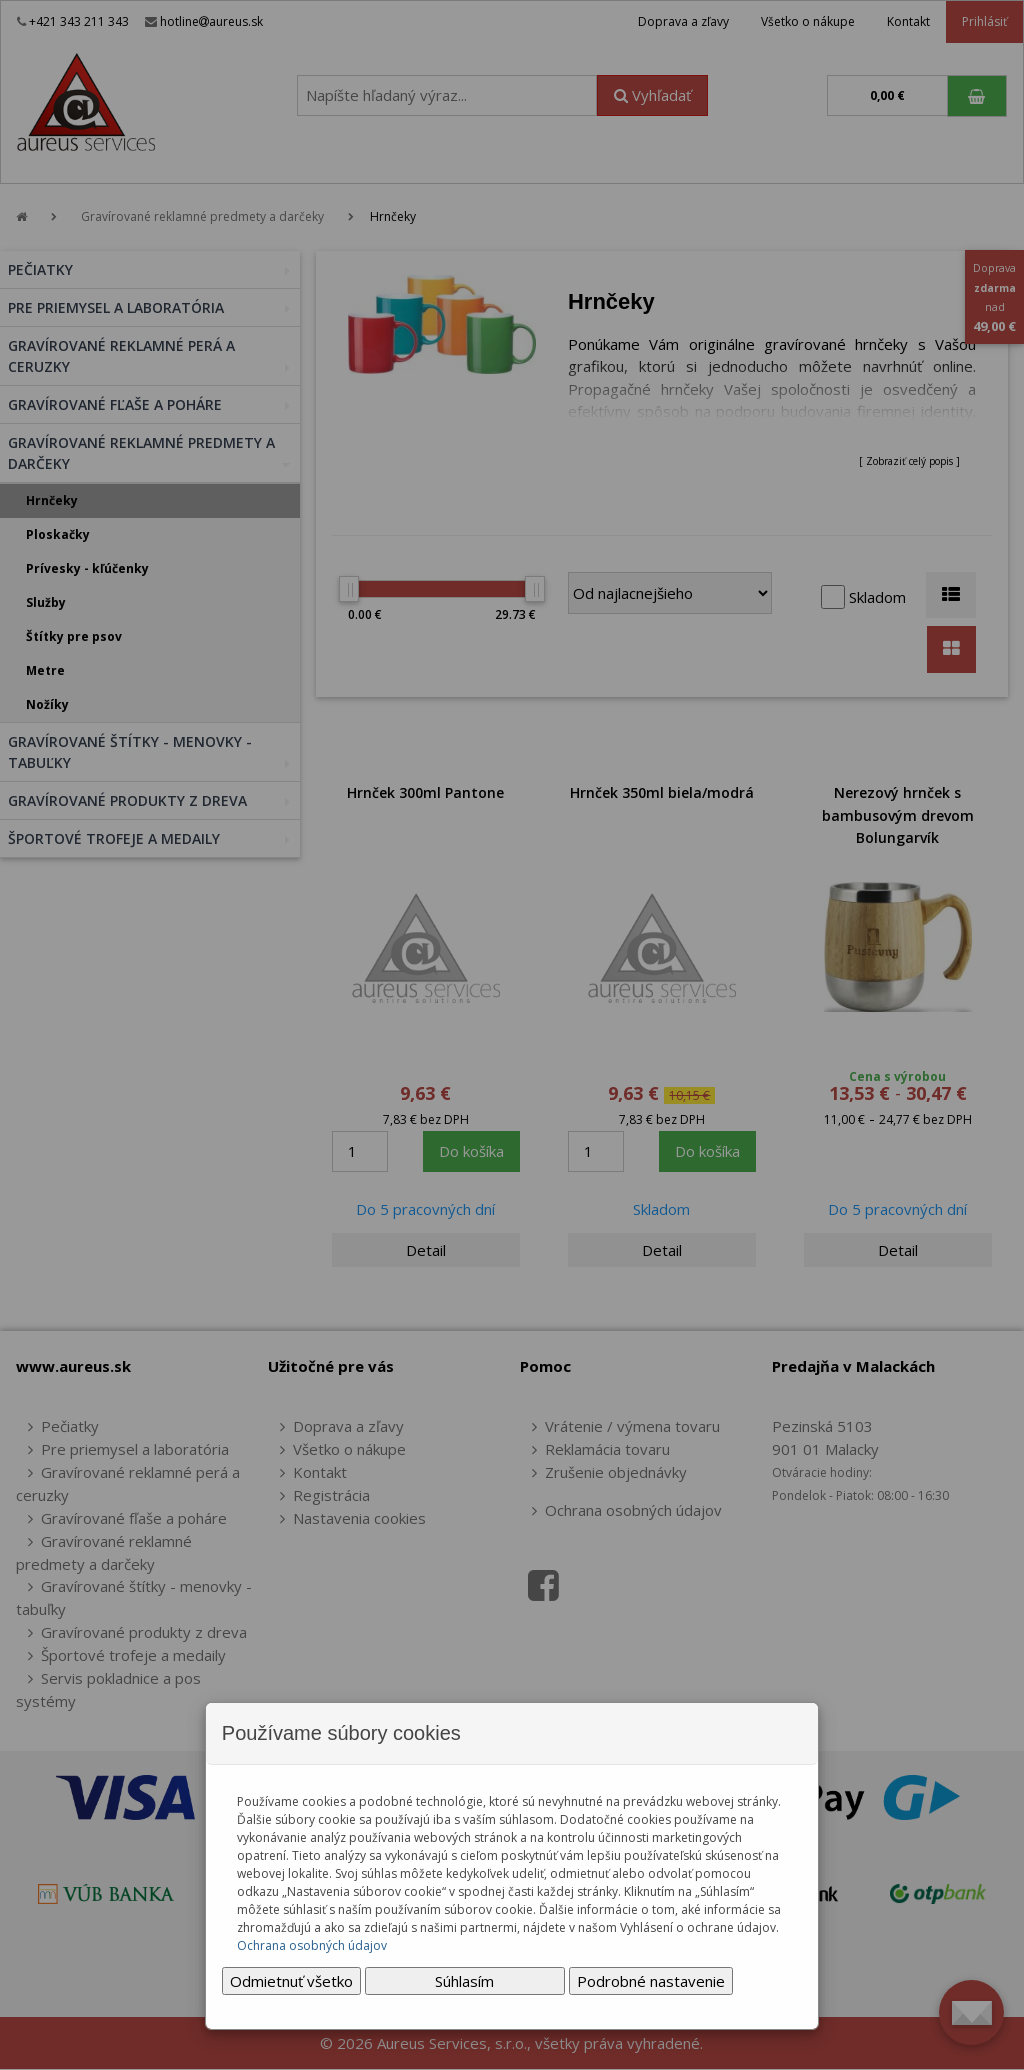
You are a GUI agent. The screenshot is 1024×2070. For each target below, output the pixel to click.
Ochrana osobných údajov (312, 1945)
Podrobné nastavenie (651, 1981)
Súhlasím (464, 1981)
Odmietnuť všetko (291, 1981)
